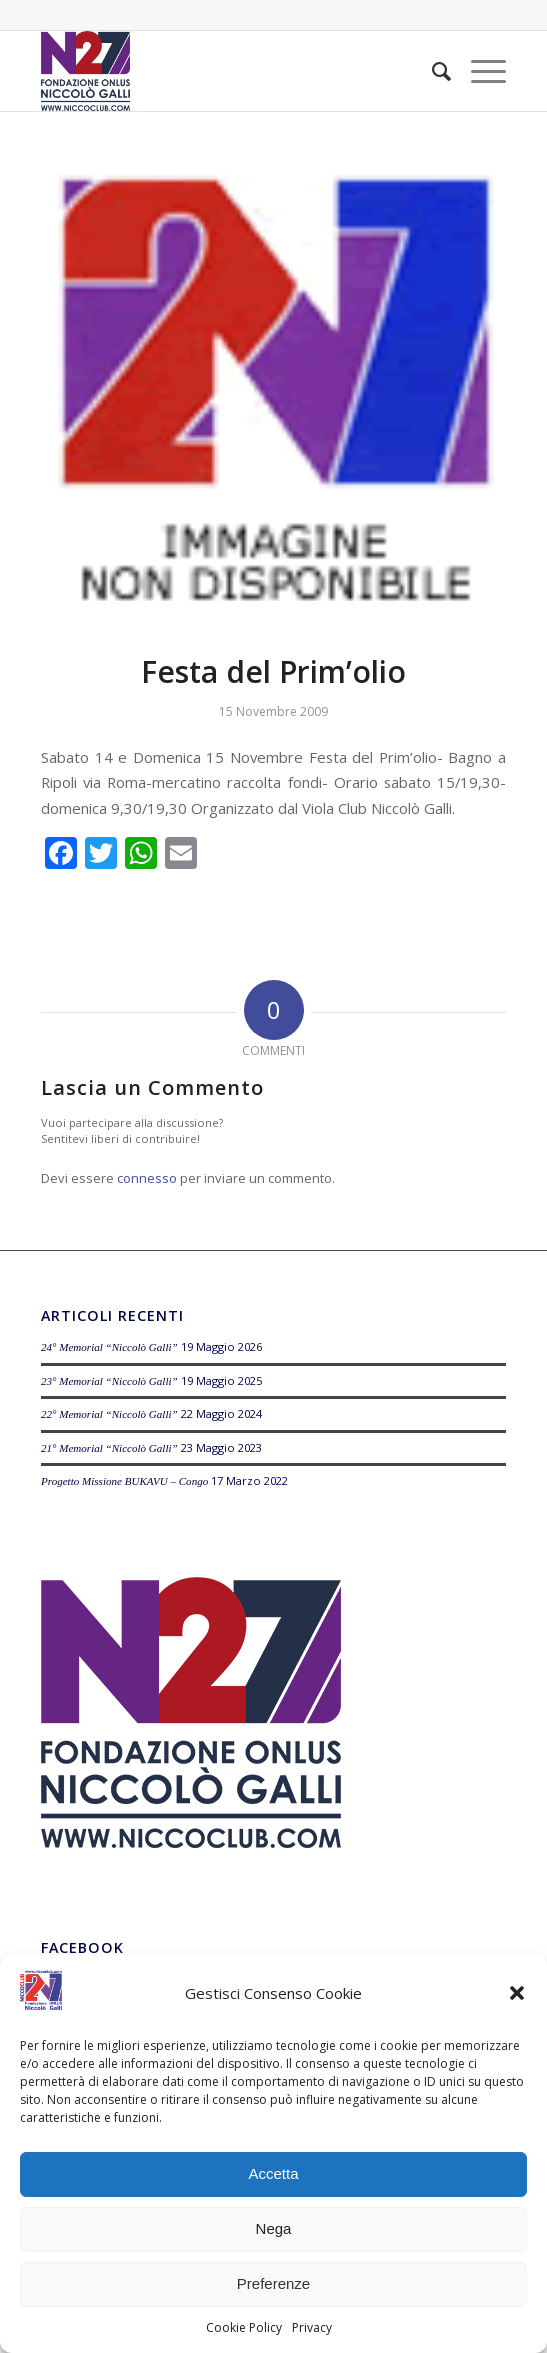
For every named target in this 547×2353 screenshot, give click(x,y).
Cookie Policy (244, 2327)
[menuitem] (431, 71)
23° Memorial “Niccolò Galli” (109, 1381)
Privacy (312, 2327)
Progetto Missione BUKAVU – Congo (124, 1481)
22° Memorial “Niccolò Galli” (109, 1414)
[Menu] (478, 71)
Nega (274, 2228)
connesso (147, 1178)
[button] (517, 1993)
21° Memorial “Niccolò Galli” (109, 1448)
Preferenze (273, 2283)
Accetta (273, 2173)
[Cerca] (431, 71)
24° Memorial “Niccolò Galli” (109, 1347)
